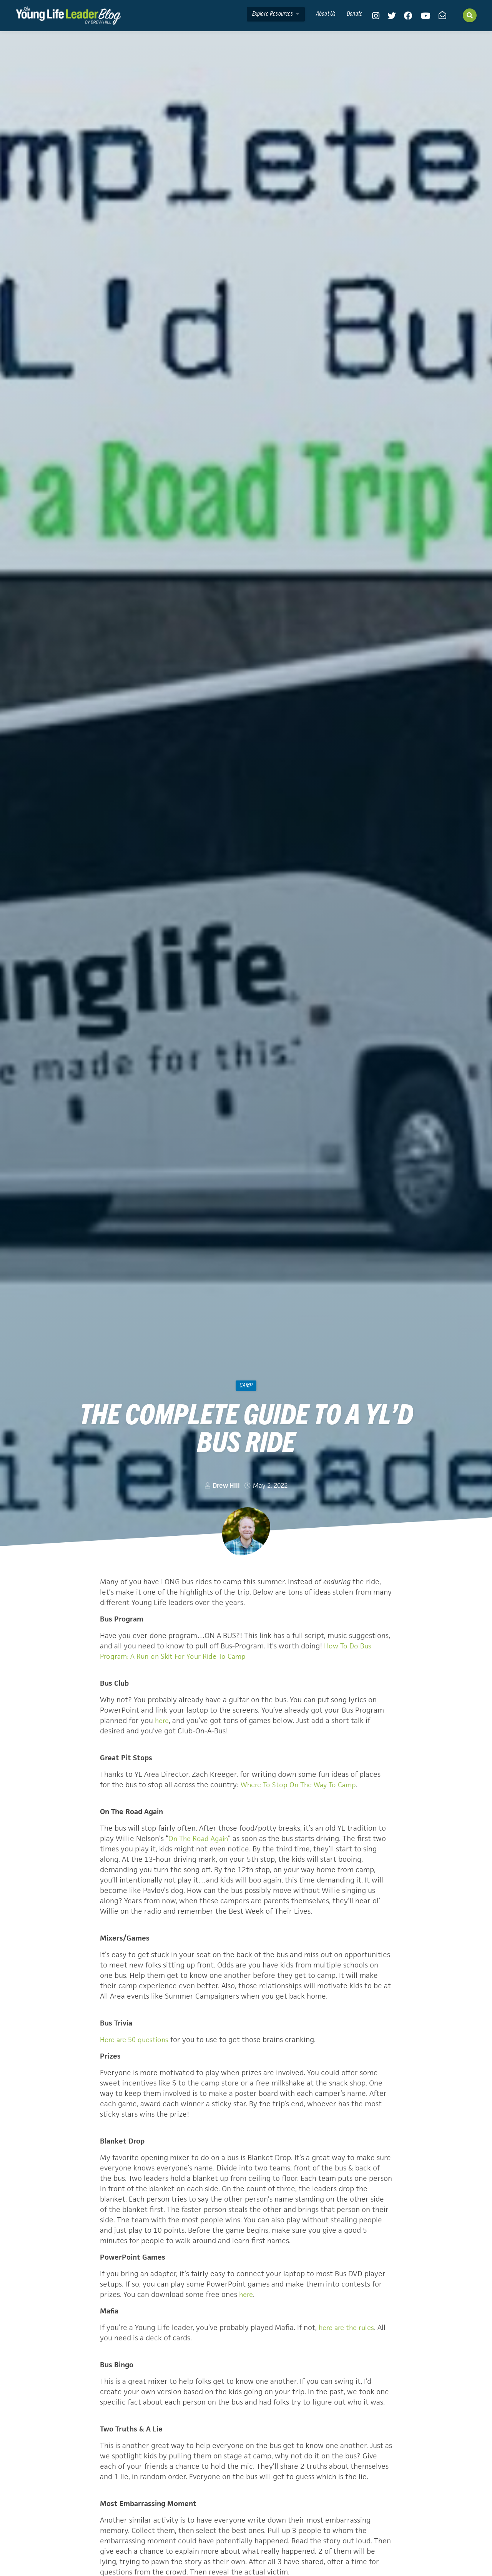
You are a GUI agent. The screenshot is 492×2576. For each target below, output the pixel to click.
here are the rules (349, 2327)
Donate (354, 13)
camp (246, 1385)
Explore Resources (275, 13)
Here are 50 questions (136, 2039)
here (162, 1720)
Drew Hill (226, 1485)
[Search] (470, 15)
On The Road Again (199, 1838)
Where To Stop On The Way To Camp (301, 1784)
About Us (326, 13)
